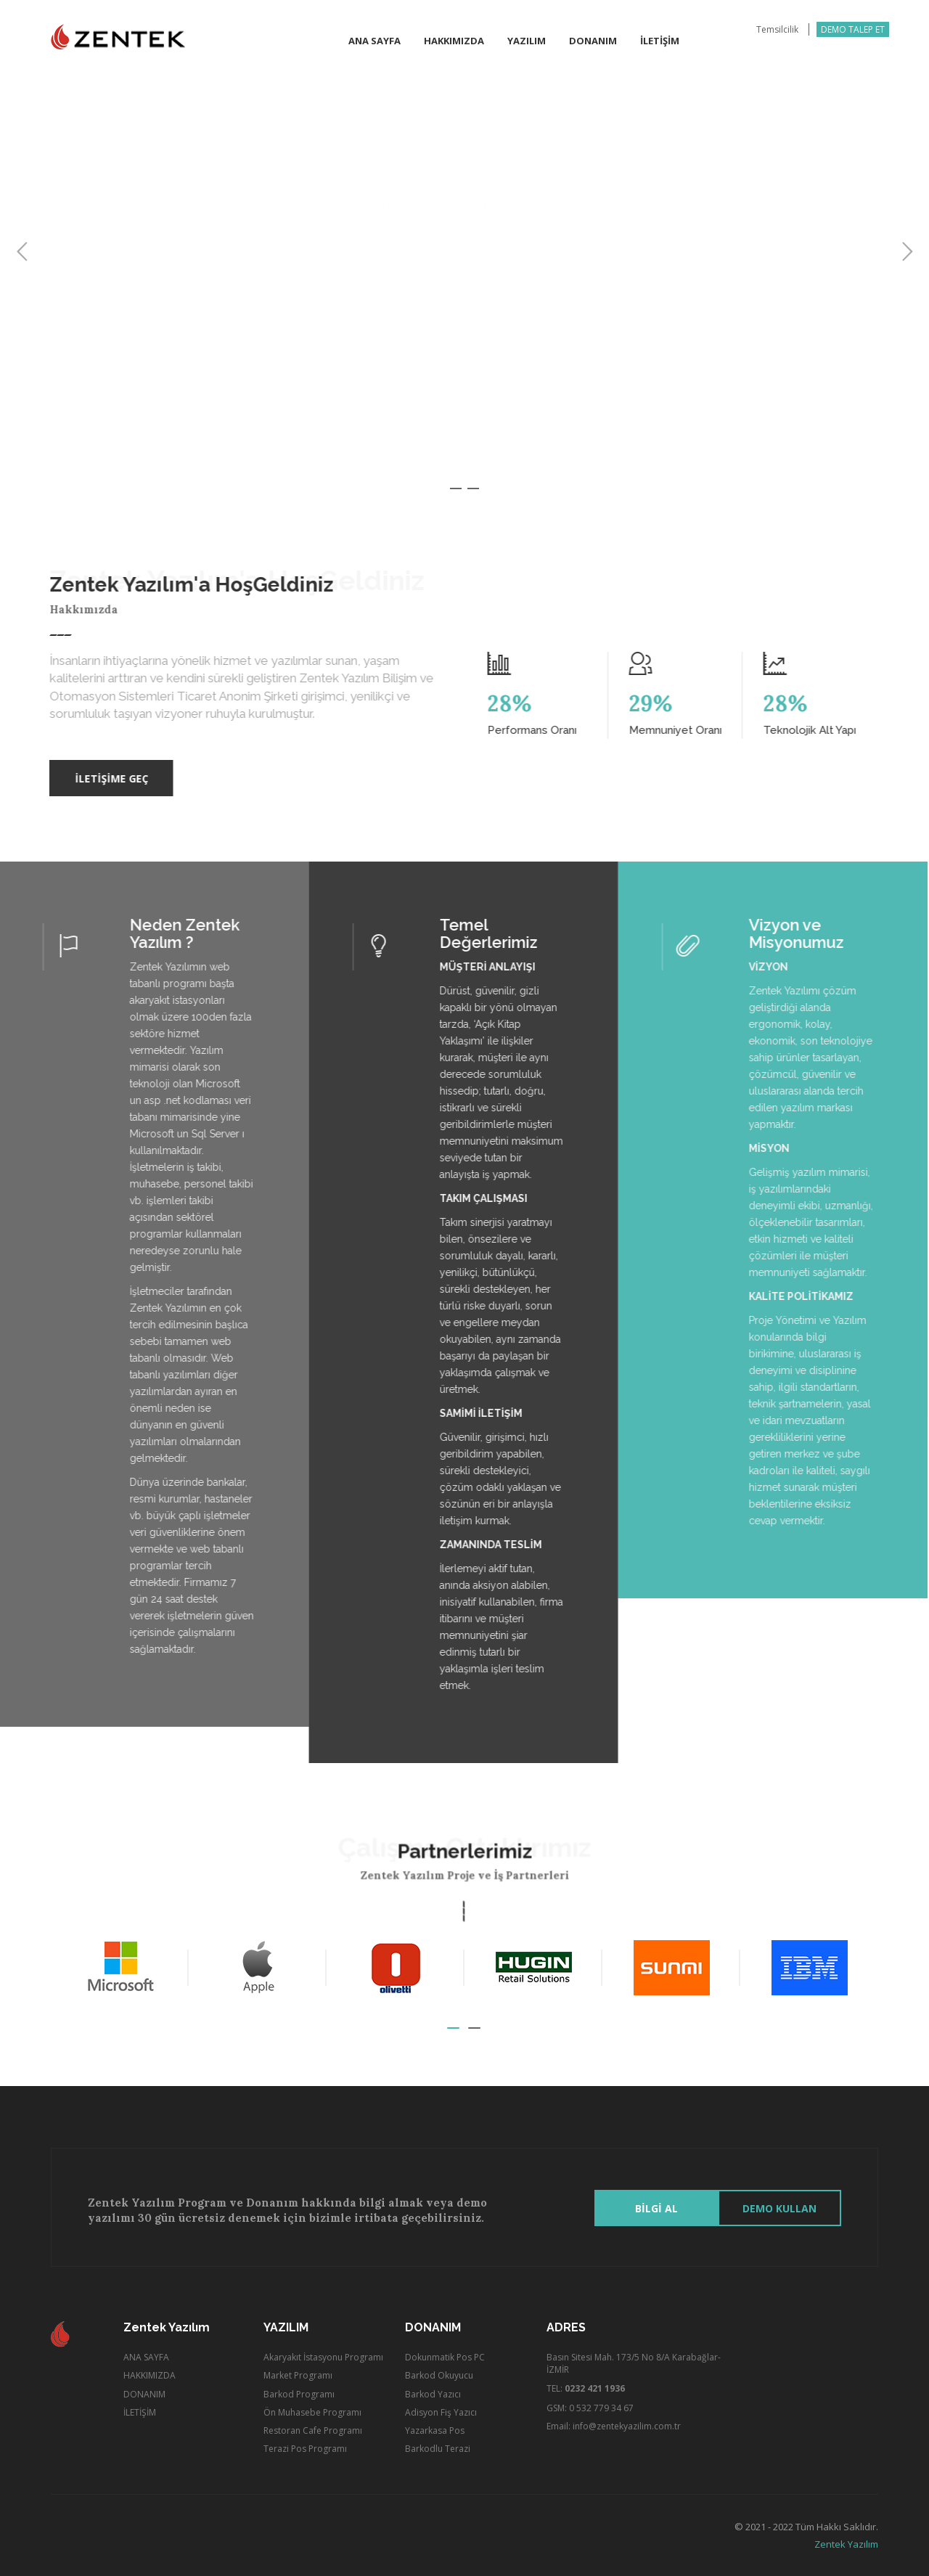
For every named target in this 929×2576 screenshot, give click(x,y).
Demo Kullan (779, 2208)
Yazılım (526, 40)
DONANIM (144, 2394)
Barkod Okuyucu (439, 2375)
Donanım (593, 40)
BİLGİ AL (656, 2208)
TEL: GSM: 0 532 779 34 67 (590, 2398)
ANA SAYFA (146, 2357)
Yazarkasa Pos (434, 2430)
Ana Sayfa (374, 40)
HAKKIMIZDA (149, 2375)
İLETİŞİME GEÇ (104, 778)
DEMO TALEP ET (853, 29)
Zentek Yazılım (846, 2544)
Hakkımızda (454, 40)
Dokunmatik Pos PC (445, 2357)
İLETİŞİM (139, 2412)
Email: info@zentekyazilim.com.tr (614, 2426)
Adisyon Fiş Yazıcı (441, 2412)
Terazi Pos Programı (305, 2448)
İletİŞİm (659, 40)
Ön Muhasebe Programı (312, 2412)
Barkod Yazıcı (433, 2394)
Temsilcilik (777, 29)
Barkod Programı (299, 2394)
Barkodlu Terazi (437, 2448)
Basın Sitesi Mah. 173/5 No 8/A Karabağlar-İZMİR (634, 2363)
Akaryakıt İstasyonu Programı (323, 2357)
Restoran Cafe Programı (312, 2430)
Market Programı (297, 2375)
